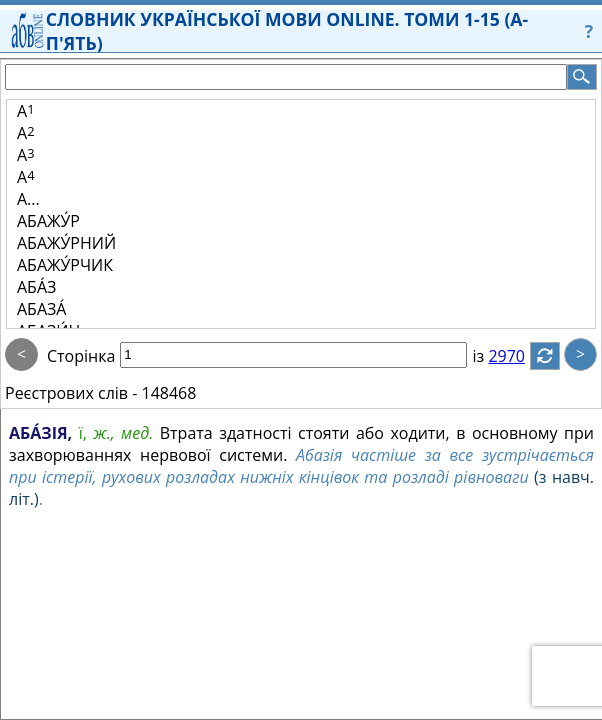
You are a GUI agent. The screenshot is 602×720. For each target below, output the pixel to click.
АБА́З (36, 287)
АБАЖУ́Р (48, 221)
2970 (518, 356)
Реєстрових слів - (71, 393)
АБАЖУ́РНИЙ (66, 243)
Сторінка (81, 356)
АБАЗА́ (41, 309)
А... (28, 199)
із (490, 356)
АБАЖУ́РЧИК (65, 265)
